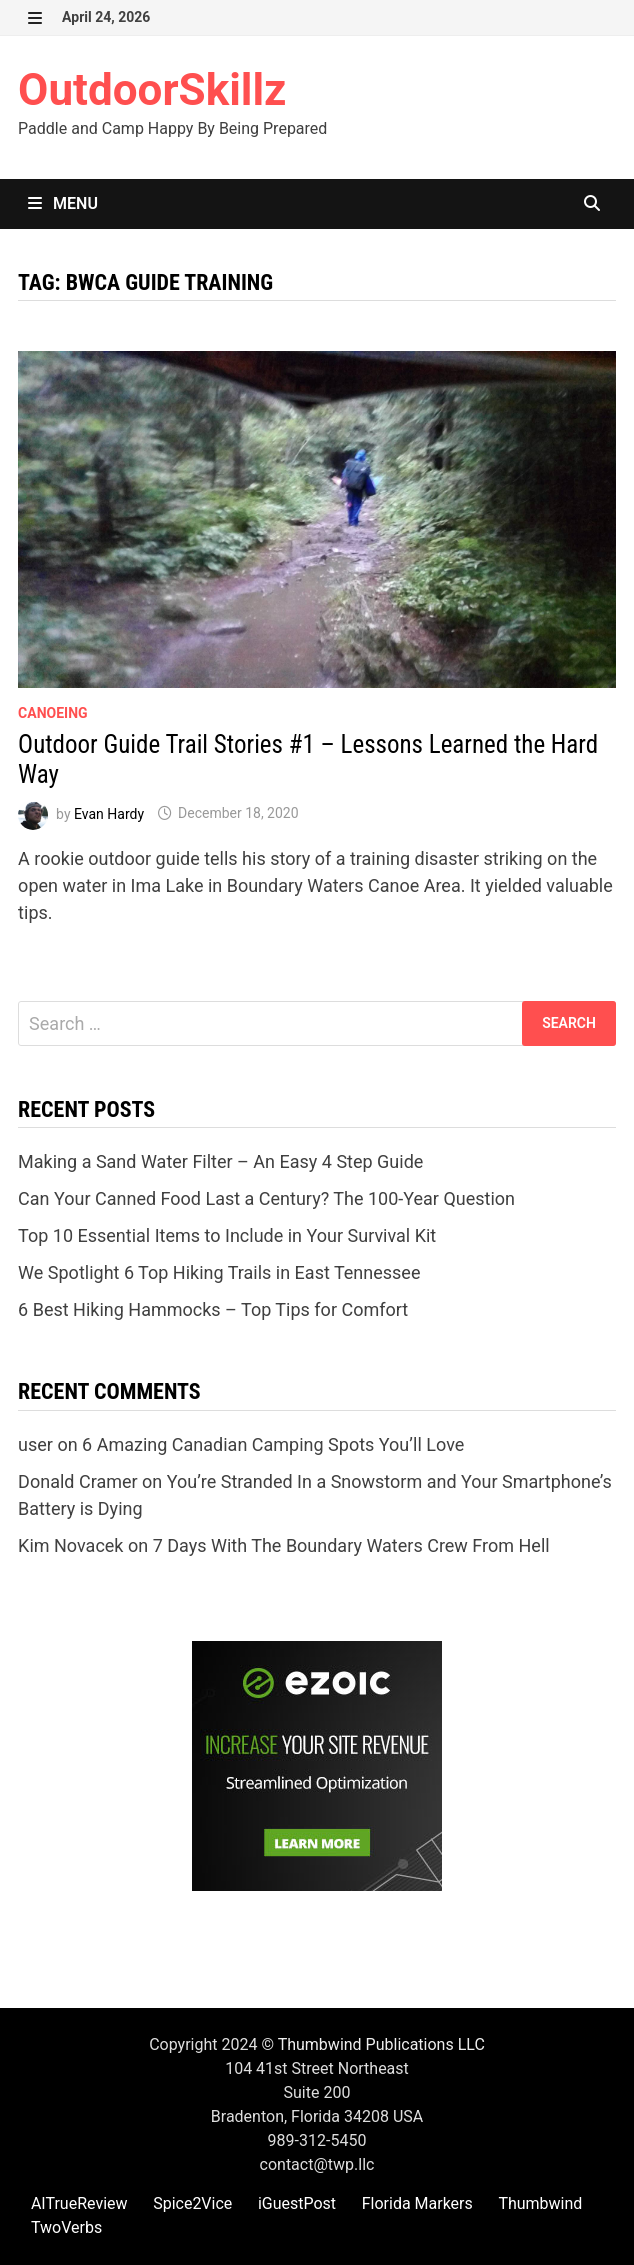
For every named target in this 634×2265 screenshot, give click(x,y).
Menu (63, 203)
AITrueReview (79, 2203)
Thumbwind (540, 2203)
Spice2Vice (192, 2203)
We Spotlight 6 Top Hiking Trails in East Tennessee (219, 1272)
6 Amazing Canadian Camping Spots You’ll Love (273, 1444)
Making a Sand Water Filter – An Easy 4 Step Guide (220, 1161)
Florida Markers (417, 2203)
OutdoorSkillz (152, 90)
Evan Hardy (109, 813)
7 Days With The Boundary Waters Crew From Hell (351, 1545)
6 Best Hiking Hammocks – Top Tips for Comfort (213, 1309)
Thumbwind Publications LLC (381, 2044)
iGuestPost (297, 2203)
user (35, 1444)
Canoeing (53, 713)
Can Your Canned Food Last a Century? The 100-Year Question (266, 1198)
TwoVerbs (66, 2227)
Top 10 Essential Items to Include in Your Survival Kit (227, 1235)
